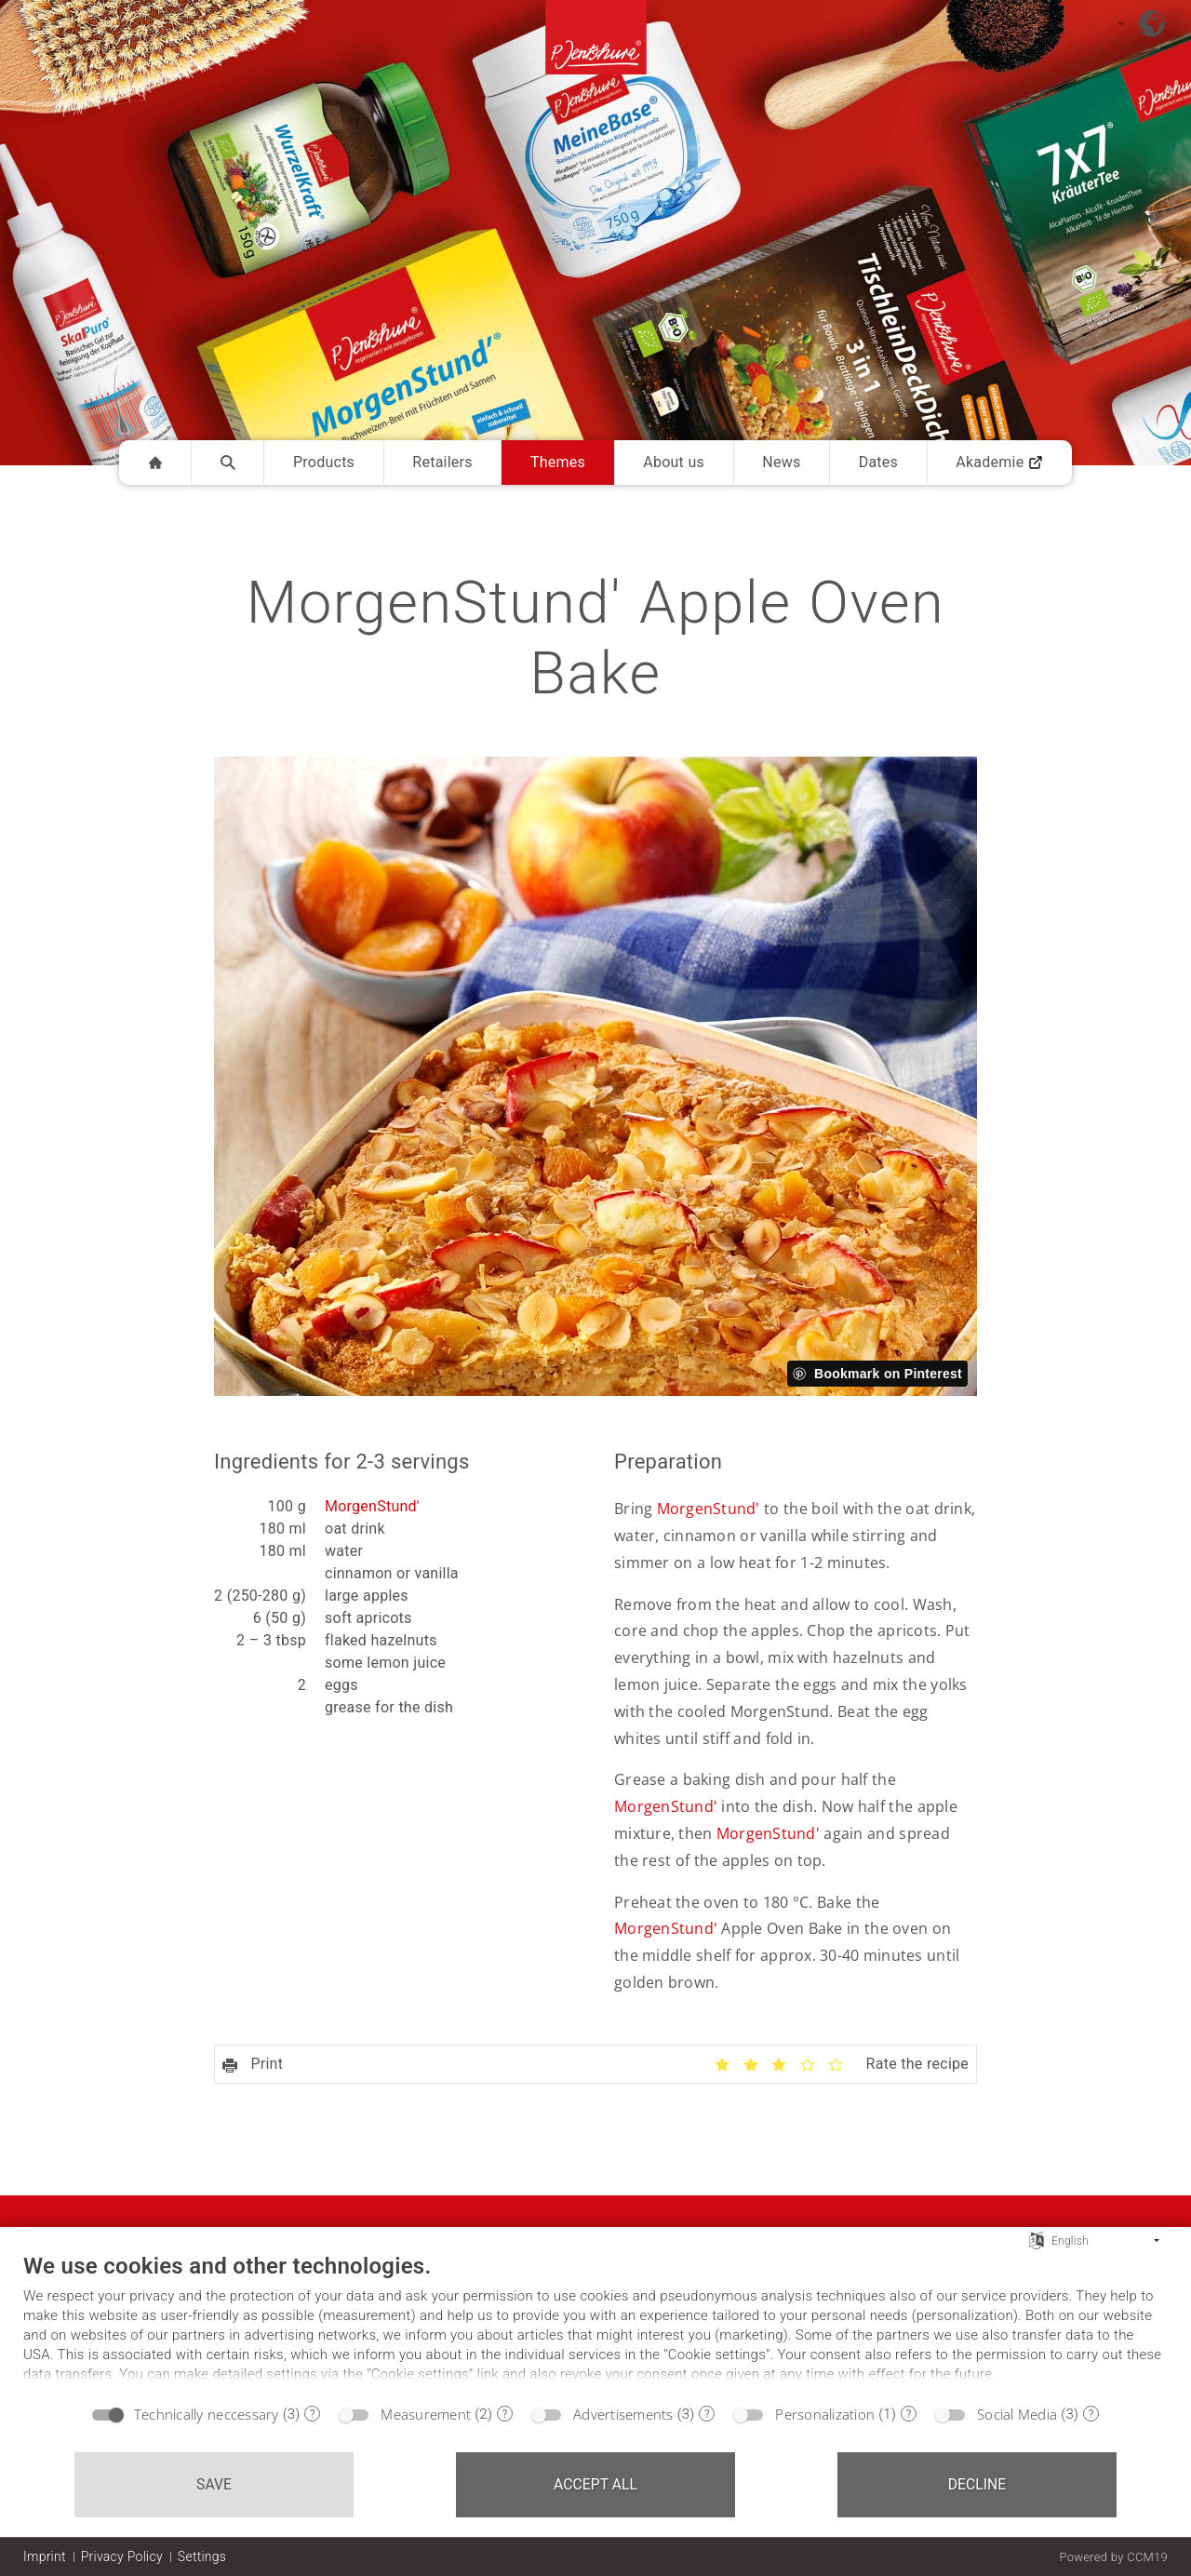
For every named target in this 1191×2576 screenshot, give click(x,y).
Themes (557, 462)
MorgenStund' (372, 1506)
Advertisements (623, 2414)
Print (252, 2064)
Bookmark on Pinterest (888, 1373)
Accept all (595, 2484)
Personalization (825, 2414)
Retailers (442, 462)
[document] (595, 2323)
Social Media (1017, 2414)
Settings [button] (202, 2556)
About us (673, 462)
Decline (977, 2484)
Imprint (44, 2556)
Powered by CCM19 (1113, 2557)
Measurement (426, 2414)
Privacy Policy (122, 2556)
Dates (878, 462)
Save (214, 2484)
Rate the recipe (917, 2064)
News (781, 462)
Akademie (999, 462)
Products (324, 462)
